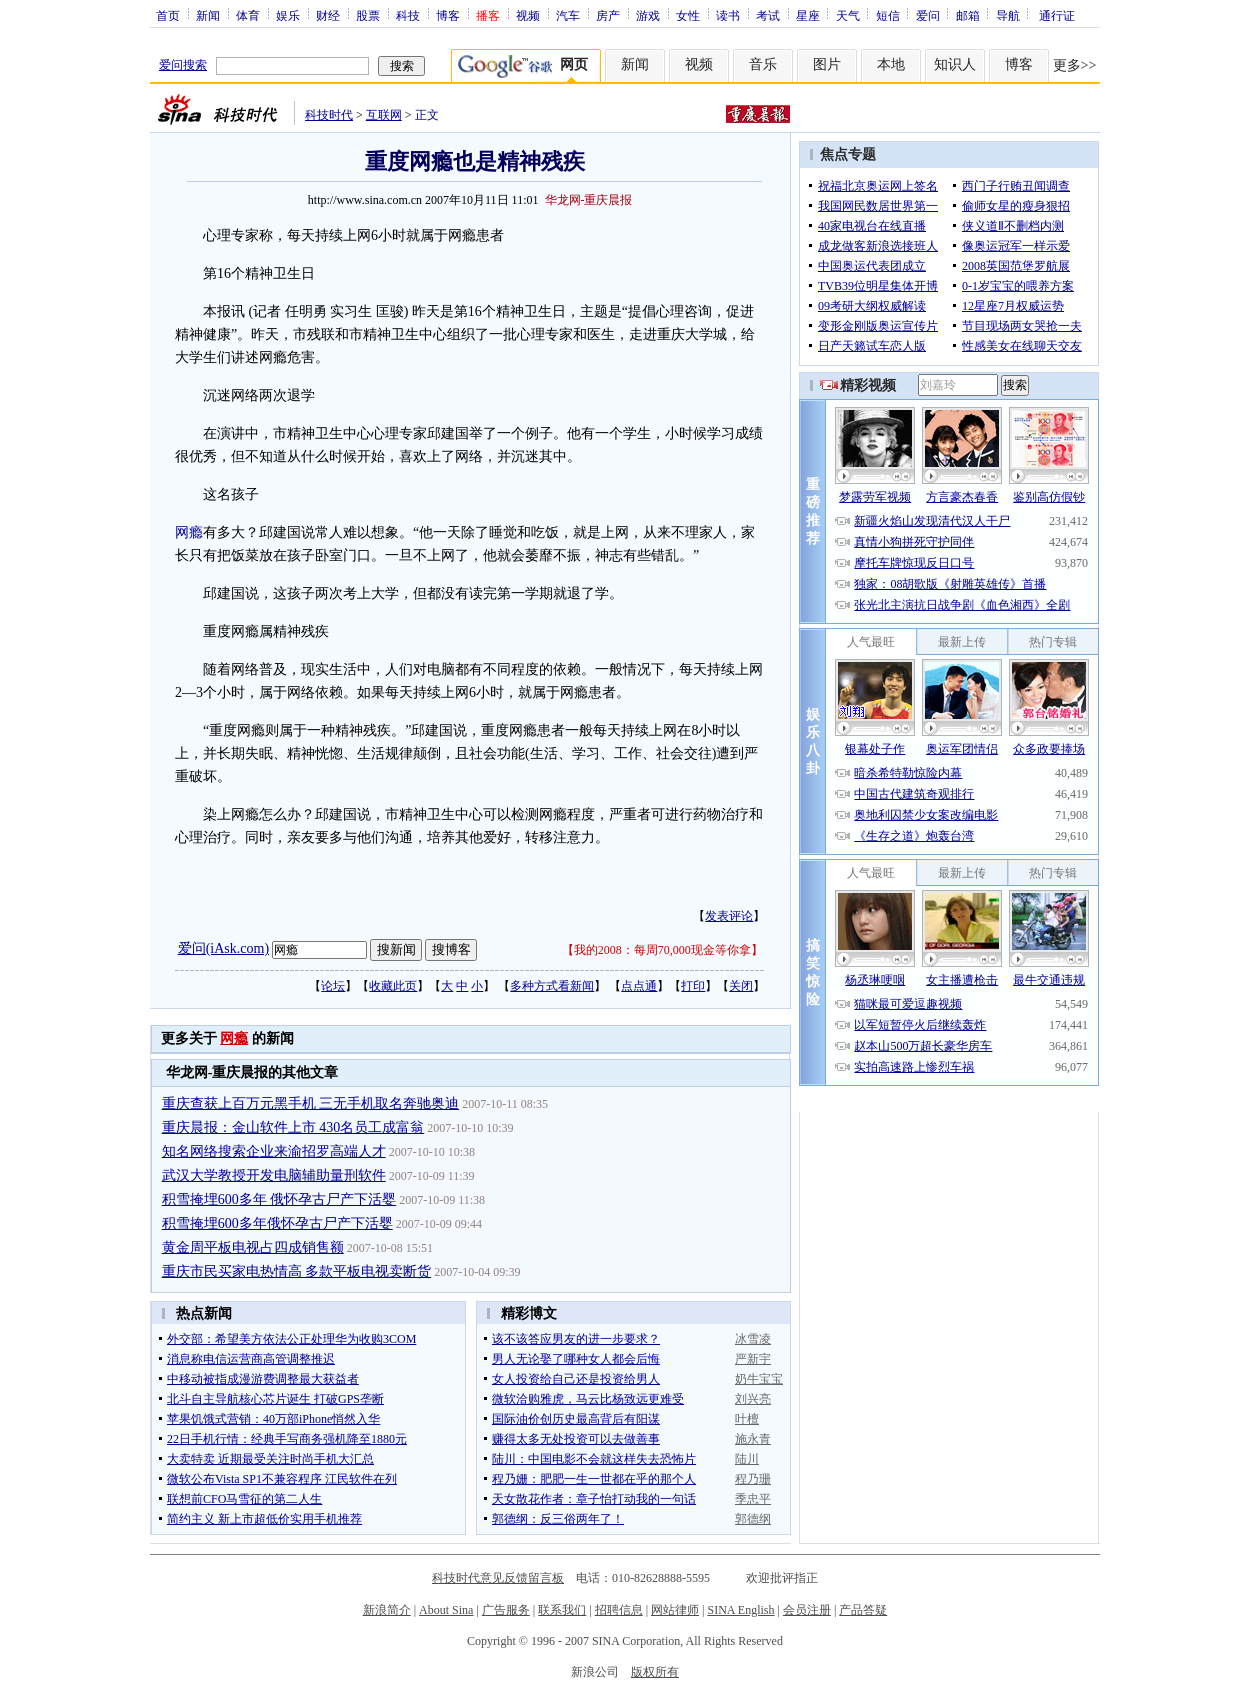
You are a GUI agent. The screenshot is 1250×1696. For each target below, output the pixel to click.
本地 (891, 64)
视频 (528, 15)
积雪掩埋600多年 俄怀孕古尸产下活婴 (279, 1199)
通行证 (1057, 15)
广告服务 (506, 1610)
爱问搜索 (183, 65)
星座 (808, 15)
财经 (328, 15)
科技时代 (329, 115)
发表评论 (729, 916)
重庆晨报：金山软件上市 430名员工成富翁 (293, 1127)
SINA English (740, 1610)
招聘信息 (619, 1610)
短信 (888, 15)
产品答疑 (863, 1610)
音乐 (763, 64)
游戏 (648, 15)
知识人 (955, 64)
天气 (848, 15)
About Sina (446, 1610)
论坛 (333, 986)
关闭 (741, 986)
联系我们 (562, 1610)
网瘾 (189, 532)
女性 (688, 15)
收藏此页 (393, 986)
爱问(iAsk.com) (223, 948)
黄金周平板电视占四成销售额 (253, 1247)
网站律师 (675, 1610)
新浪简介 (387, 1610)
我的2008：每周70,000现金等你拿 (662, 950)
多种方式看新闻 (552, 986)
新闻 (208, 15)
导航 (1008, 15)
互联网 (384, 115)
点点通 (639, 986)
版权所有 (655, 1672)
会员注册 (807, 1610)
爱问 (928, 15)
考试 (768, 15)
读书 (728, 15)
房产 (608, 15)
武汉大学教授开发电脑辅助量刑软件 (274, 1175)
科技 (408, 15)
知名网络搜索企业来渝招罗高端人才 (274, 1151)
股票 (368, 15)
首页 (168, 15)
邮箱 (968, 15)
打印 (693, 986)
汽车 (568, 15)
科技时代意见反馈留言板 (498, 1578)
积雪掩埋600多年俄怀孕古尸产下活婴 (277, 1223)
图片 (827, 64)
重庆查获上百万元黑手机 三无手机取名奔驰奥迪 (311, 1103)
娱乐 (288, 15)
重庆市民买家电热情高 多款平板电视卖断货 (297, 1271)
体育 (248, 15)
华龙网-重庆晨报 (589, 200)
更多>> (1075, 65)
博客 (448, 15)
